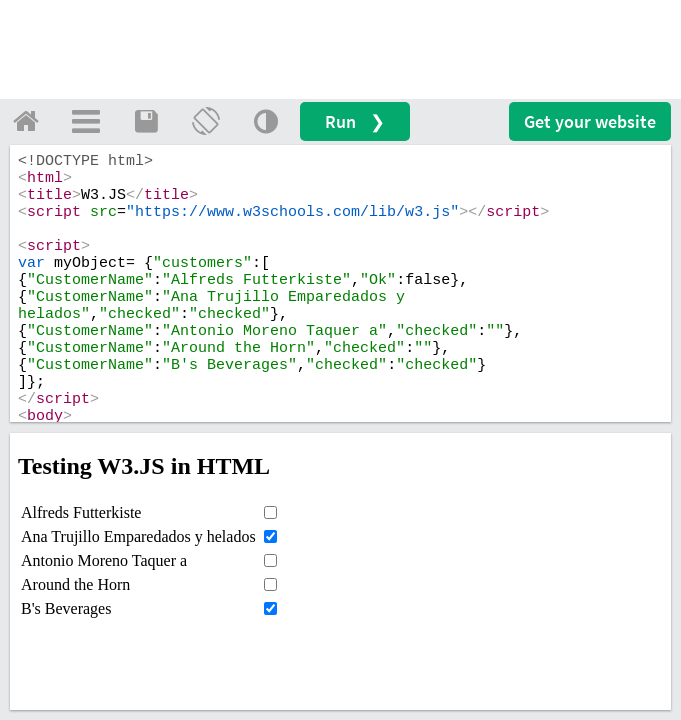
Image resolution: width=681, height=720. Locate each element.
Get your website (590, 121)
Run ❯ (355, 121)
